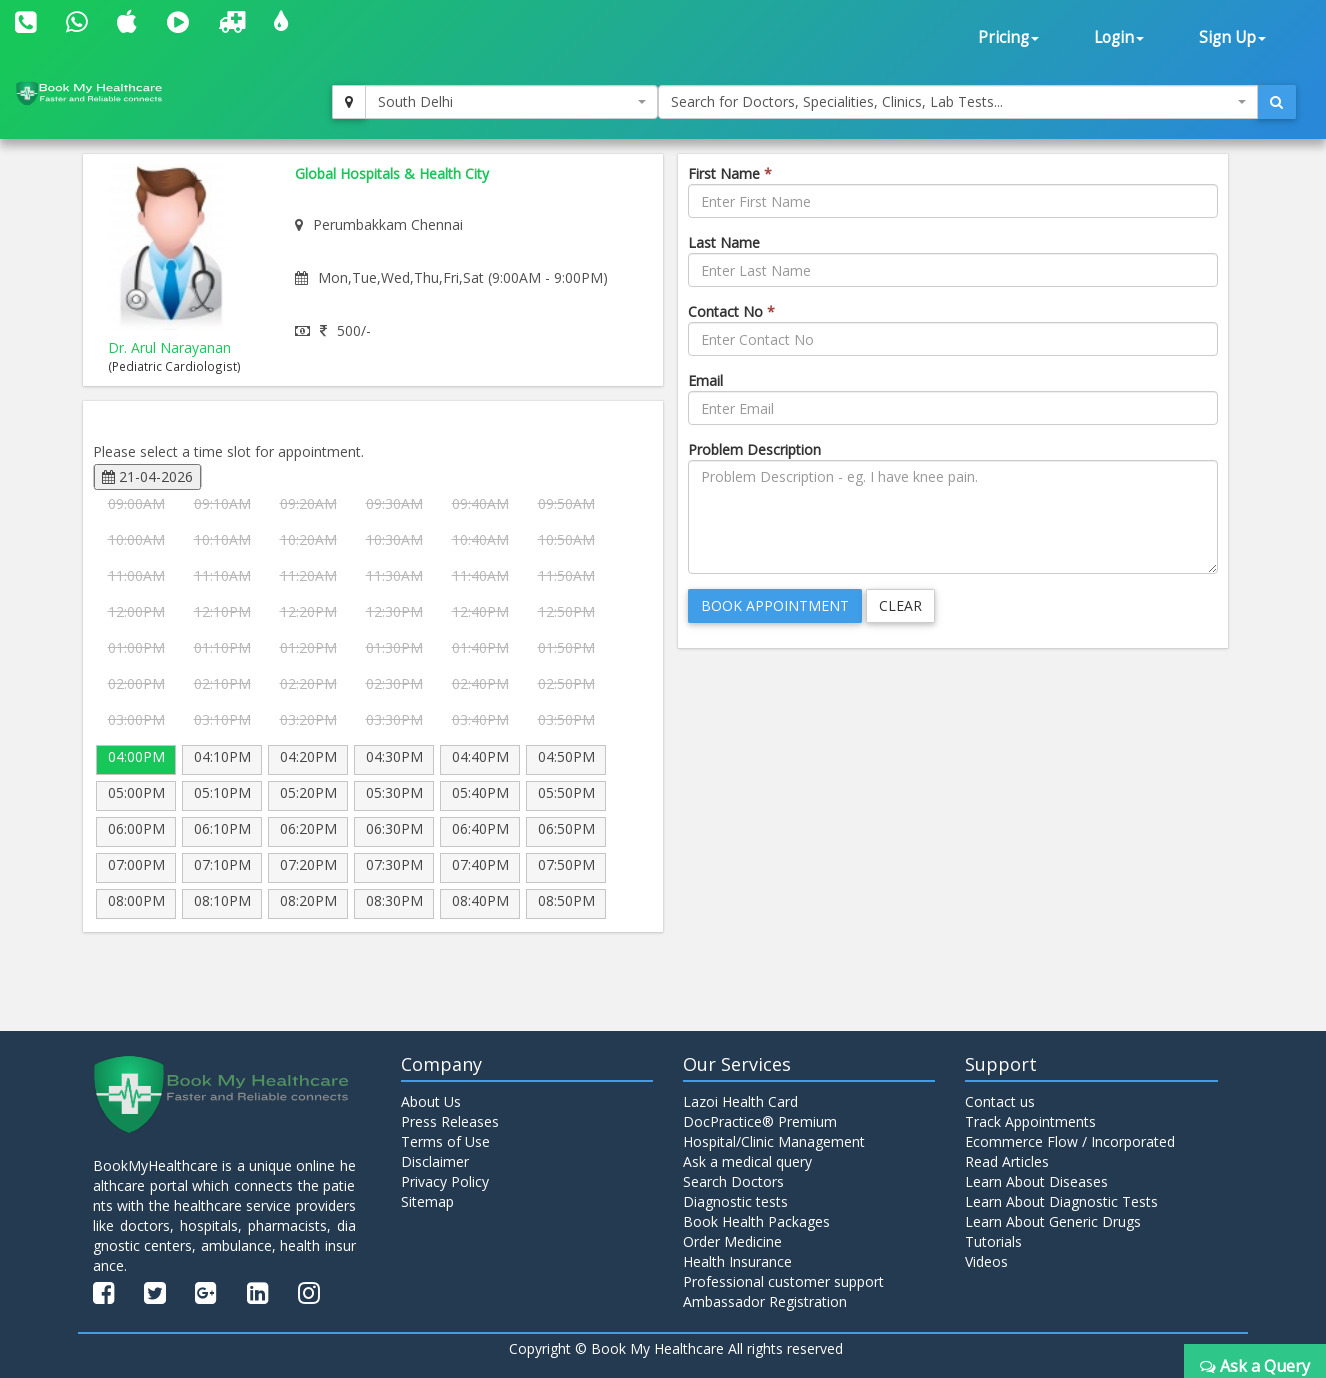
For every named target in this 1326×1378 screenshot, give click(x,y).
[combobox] (512, 102)
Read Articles (1007, 1161)
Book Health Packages (756, 1221)
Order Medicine (732, 1241)
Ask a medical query (747, 1161)
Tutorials (993, 1241)
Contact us (1000, 1101)
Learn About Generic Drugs (1053, 1221)
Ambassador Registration (765, 1301)
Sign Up (1232, 37)
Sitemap (427, 1201)
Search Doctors (733, 1181)
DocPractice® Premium (760, 1121)
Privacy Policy (445, 1181)
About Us (431, 1101)
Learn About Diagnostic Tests (1061, 1201)
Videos (986, 1261)
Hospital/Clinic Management (774, 1141)
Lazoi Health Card (740, 1101)
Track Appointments (1030, 1121)
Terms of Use (445, 1141)
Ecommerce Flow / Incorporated (1070, 1141)
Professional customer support (783, 1281)
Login (1119, 37)
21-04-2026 (147, 476)
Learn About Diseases (1036, 1181)
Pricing (1008, 37)
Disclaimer (435, 1161)
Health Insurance (737, 1261)
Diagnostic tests (735, 1201)
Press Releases (450, 1121)
